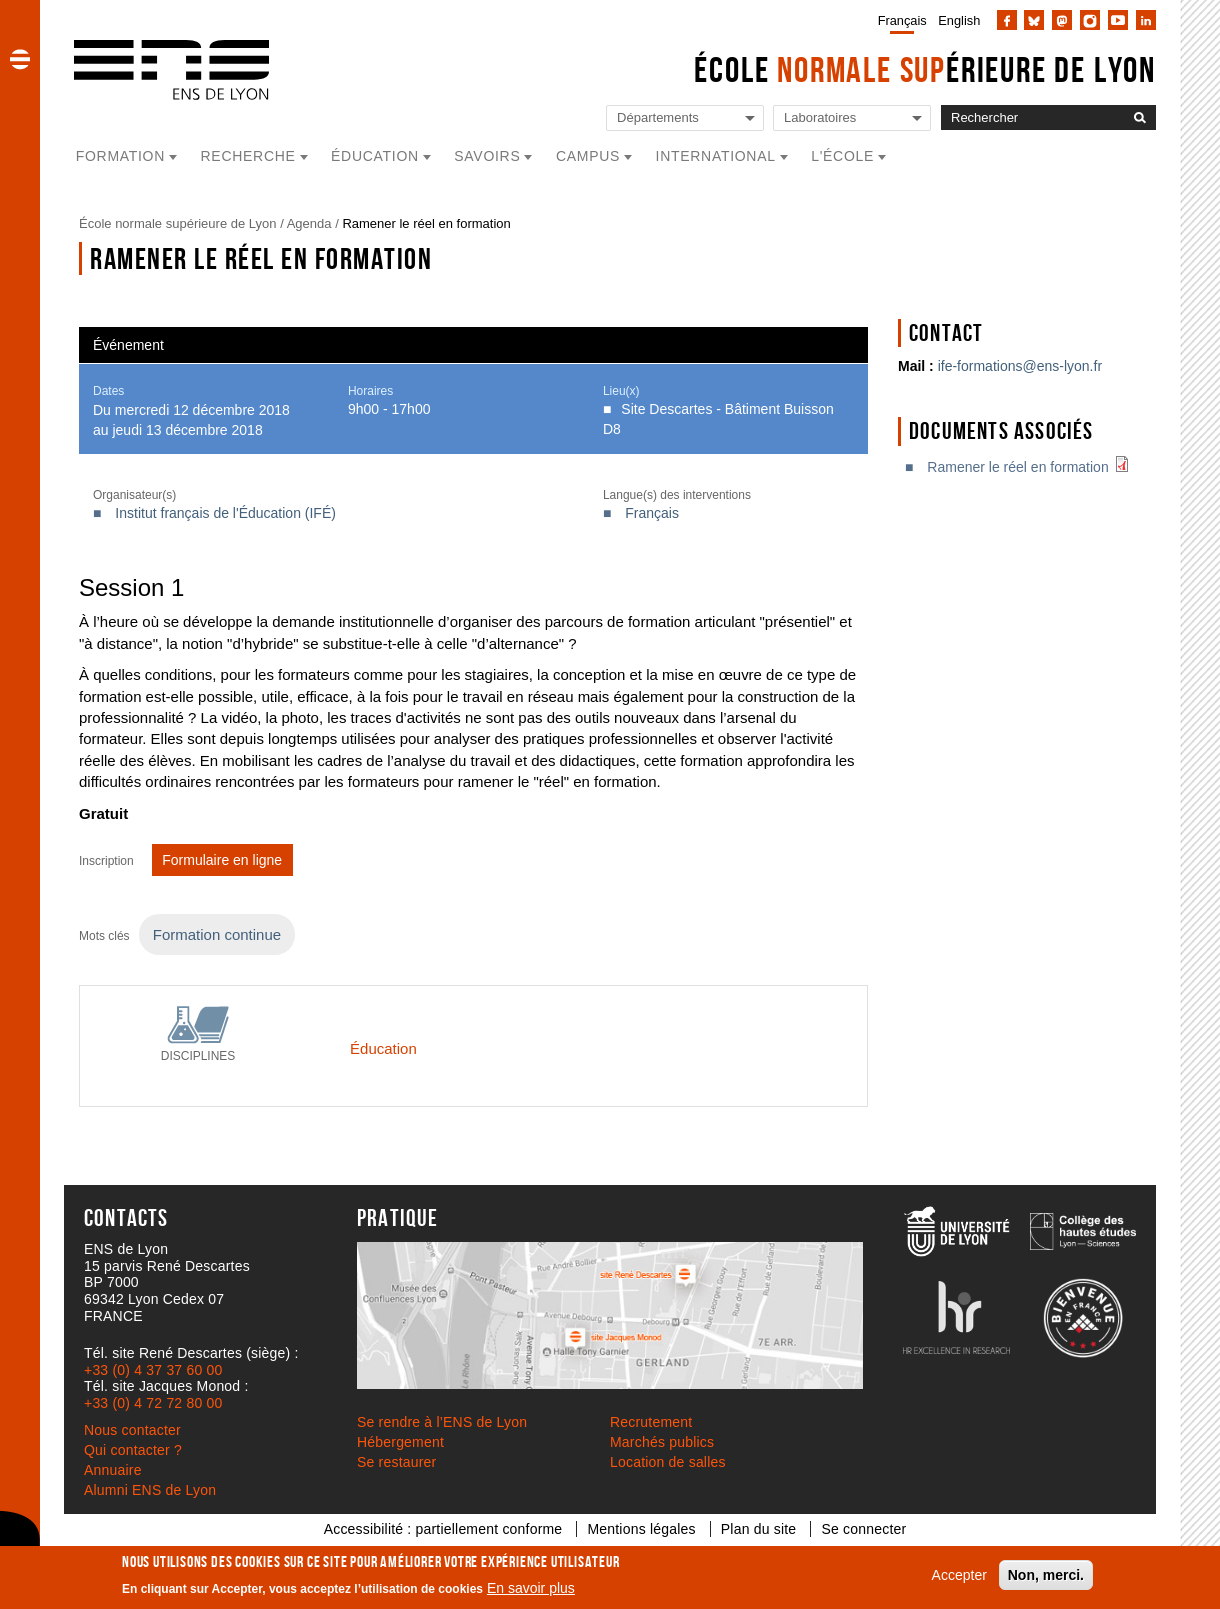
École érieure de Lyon (925, 69)
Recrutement (651, 1422)
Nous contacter (132, 1430)
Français (902, 20)
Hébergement (400, 1442)
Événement (128, 345)
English (959, 20)
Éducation (383, 1048)
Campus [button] (588, 156)
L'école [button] (842, 156)
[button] (20, 59)
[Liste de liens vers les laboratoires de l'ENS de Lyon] (852, 118)
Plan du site (759, 1529)
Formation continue (217, 934)
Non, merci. (1046, 1575)
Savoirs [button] (487, 156)
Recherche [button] (248, 156)
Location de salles (668, 1462)
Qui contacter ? (133, 1450)
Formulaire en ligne (222, 860)
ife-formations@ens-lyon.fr (1020, 366)
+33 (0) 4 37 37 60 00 (153, 1370)
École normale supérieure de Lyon (178, 223)
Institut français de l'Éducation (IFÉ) (225, 513)
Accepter (959, 1575)
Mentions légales (641, 1529)
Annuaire (113, 1470)
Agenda (309, 223)
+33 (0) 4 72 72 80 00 (153, 1403)
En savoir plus (531, 1588)
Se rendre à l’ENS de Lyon (442, 1422)
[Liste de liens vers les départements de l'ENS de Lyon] (685, 118)
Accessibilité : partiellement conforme (443, 1529)
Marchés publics (662, 1442)
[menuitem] (898, 20)
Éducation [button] (375, 156)
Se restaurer (396, 1462)
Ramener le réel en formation (1032, 467)
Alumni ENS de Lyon (150, 1490)
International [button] (716, 156)
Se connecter (863, 1529)
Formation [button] (120, 156)
